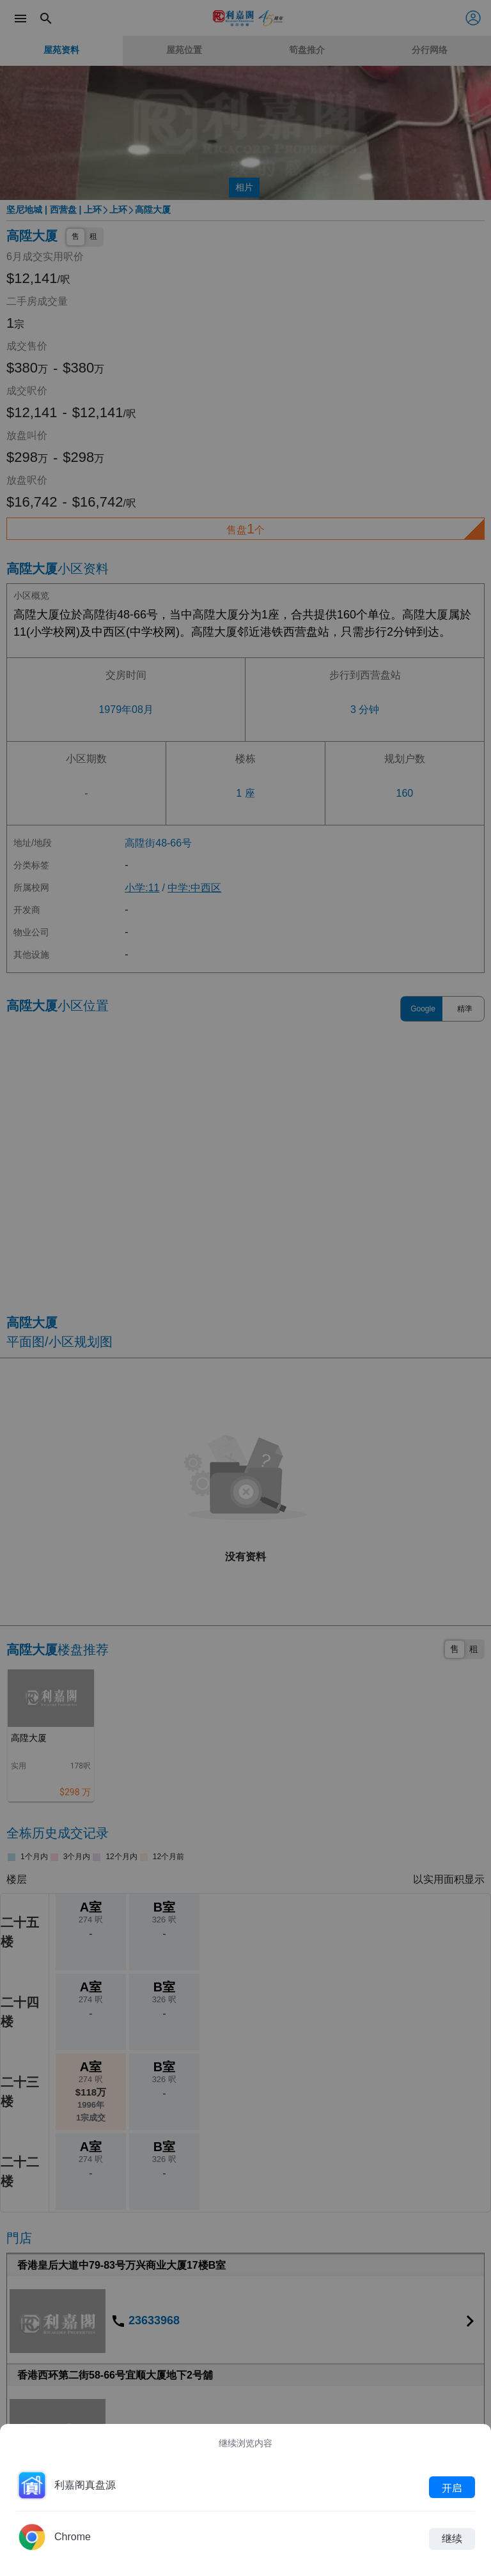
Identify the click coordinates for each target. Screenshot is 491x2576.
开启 (452, 2487)
